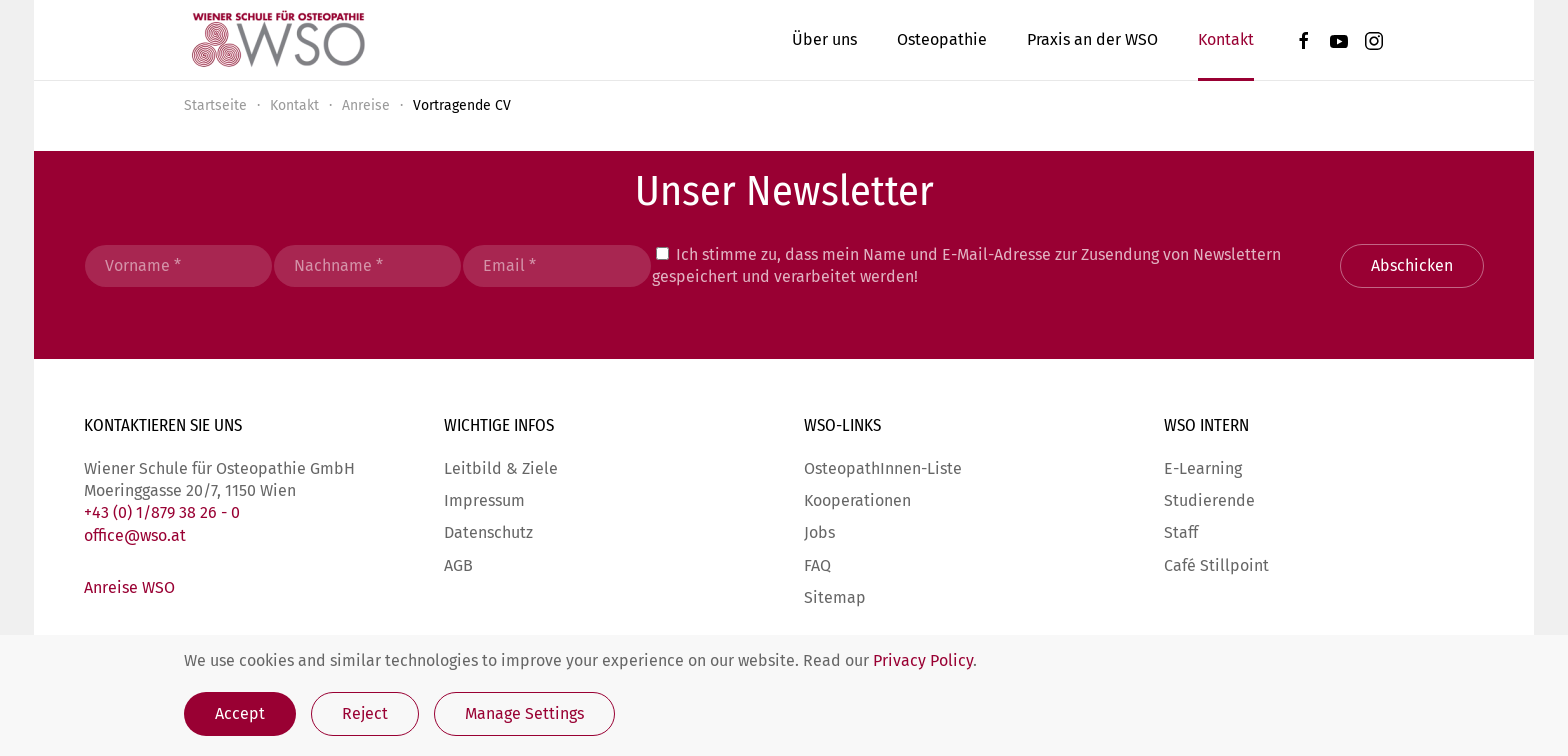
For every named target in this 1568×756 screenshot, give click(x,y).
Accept (240, 713)
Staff (1181, 532)
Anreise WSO (129, 587)
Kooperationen (857, 500)
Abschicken (1412, 265)
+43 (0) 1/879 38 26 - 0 (162, 512)
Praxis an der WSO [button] (1092, 39)
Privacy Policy (923, 660)
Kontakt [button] (1226, 39)
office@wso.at (135, 535)
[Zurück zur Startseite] (277, 40)
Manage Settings (524, 713)
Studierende (1209, 500)
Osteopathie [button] (942, 39)
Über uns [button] (824, 39)
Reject (365, 713)
